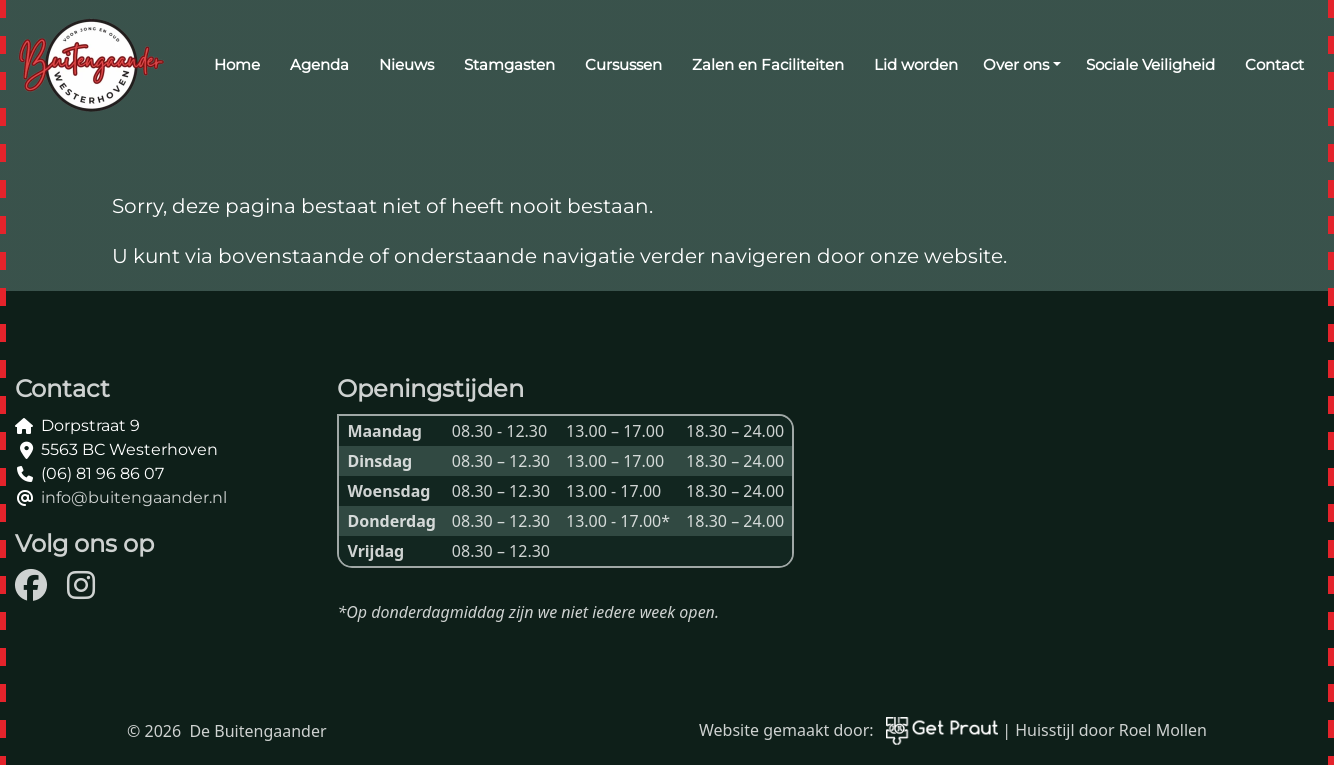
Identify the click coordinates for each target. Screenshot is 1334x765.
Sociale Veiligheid (1150, 64)
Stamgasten (509, 64)
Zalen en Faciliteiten (768, 64)
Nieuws (406, 64)
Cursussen (623, 64)
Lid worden (916, 64)
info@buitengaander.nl (134, 497)
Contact (1274, 64)
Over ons (1016, 64)
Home (237, 64)
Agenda (319, 64)
